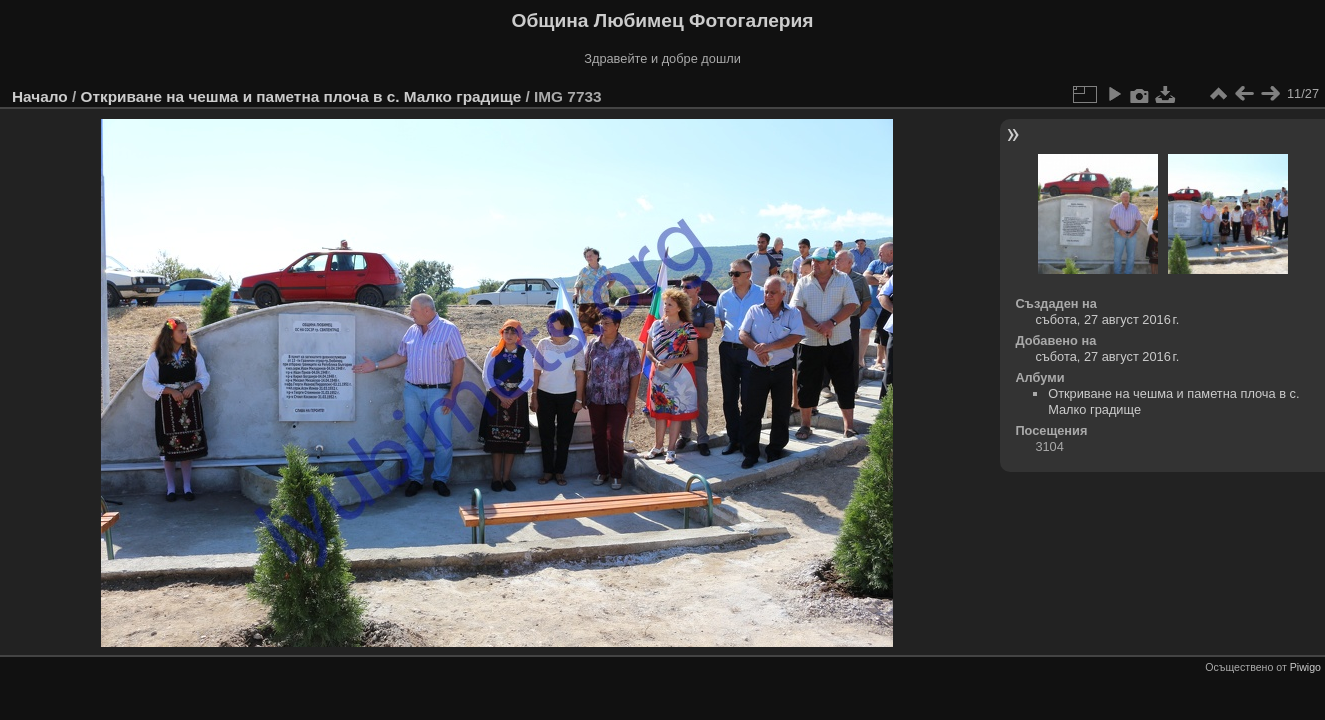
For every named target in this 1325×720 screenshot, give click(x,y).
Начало (40, 96)
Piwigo (1305, 667)
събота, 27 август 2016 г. (1107, 319)
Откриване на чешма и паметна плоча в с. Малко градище (300, 96)
